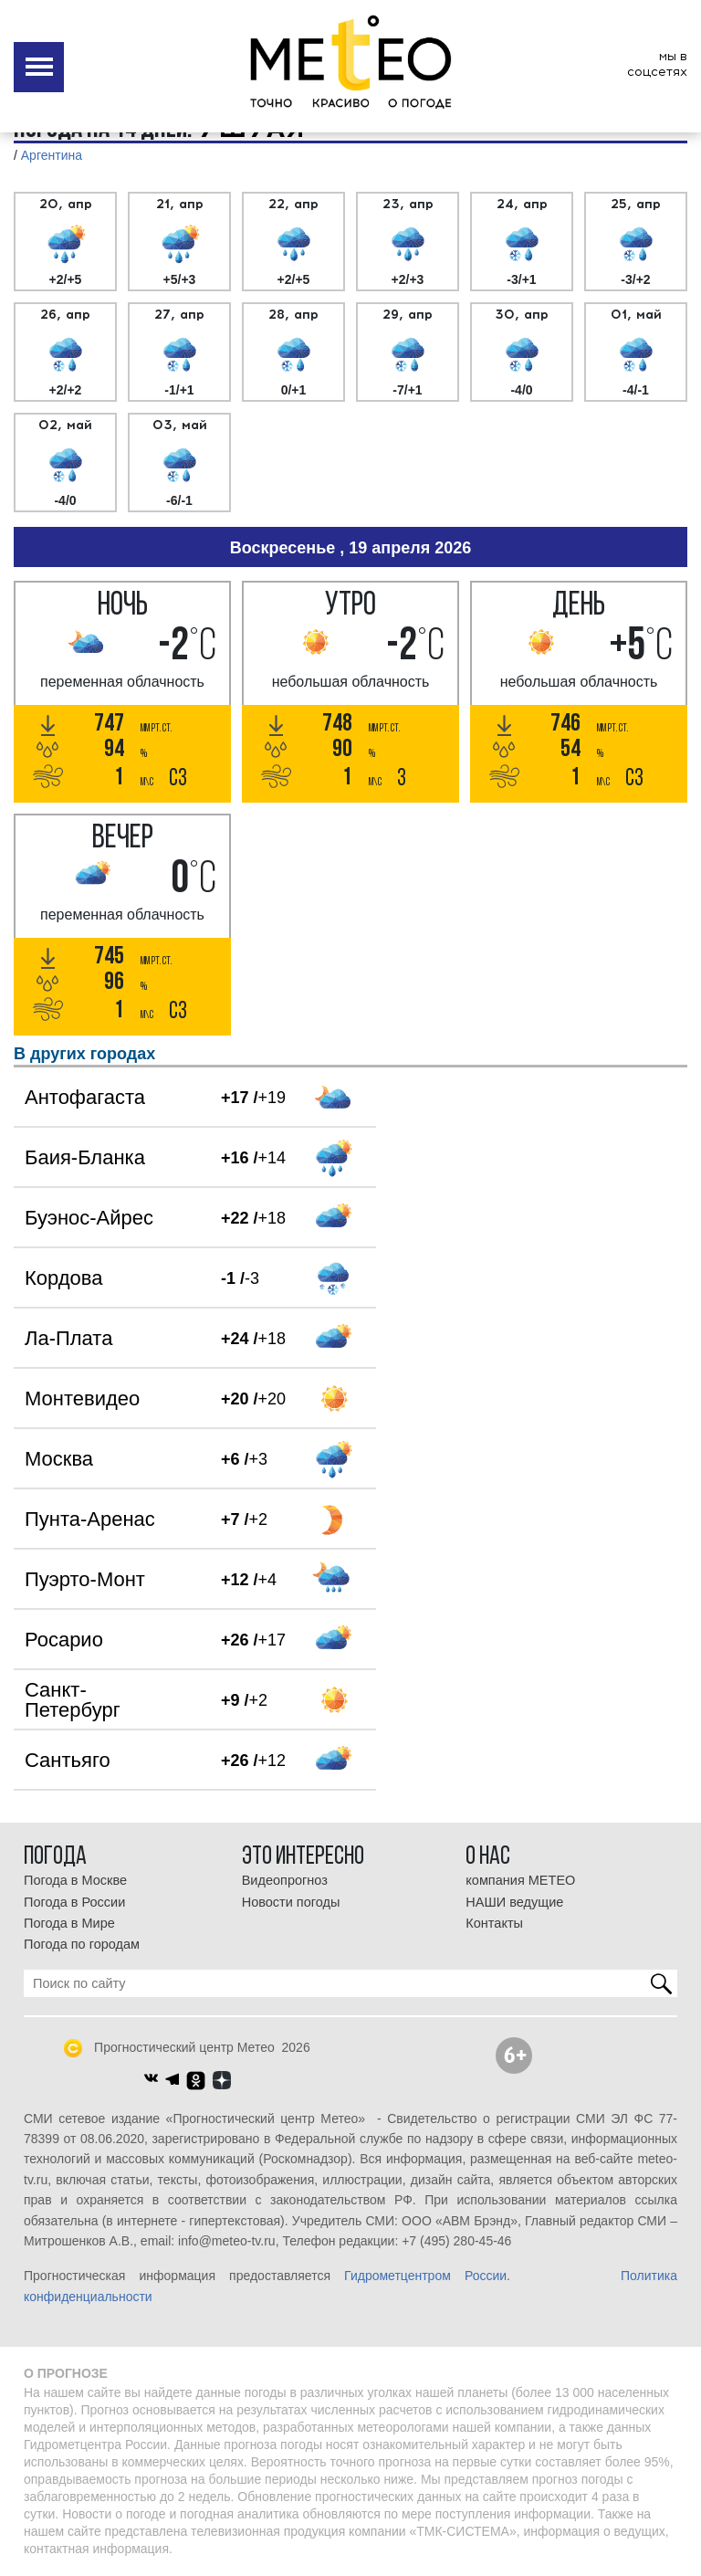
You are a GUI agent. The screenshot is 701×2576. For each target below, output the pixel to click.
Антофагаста (85, 1097)
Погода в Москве (75, 1880)
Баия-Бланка (85, 1157)
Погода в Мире (69, 1923)
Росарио (64, 1639)
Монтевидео (82, 1398)
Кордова (63, 1278)
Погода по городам (82, 1944)
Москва (59, 1458)
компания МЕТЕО (520, 1880)
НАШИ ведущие (514, 1902)
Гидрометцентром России (425, 2275)
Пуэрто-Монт (85, 1579)
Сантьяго (67, 1760)
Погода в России (74, 1902)
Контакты (494, 1923)
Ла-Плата (68, 1338)
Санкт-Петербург (72, 1699)
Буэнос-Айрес (89, 1217)
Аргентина (51, 155)
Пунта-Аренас (90, 1519)
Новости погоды (291, 1902)
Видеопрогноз (285, 1880)
